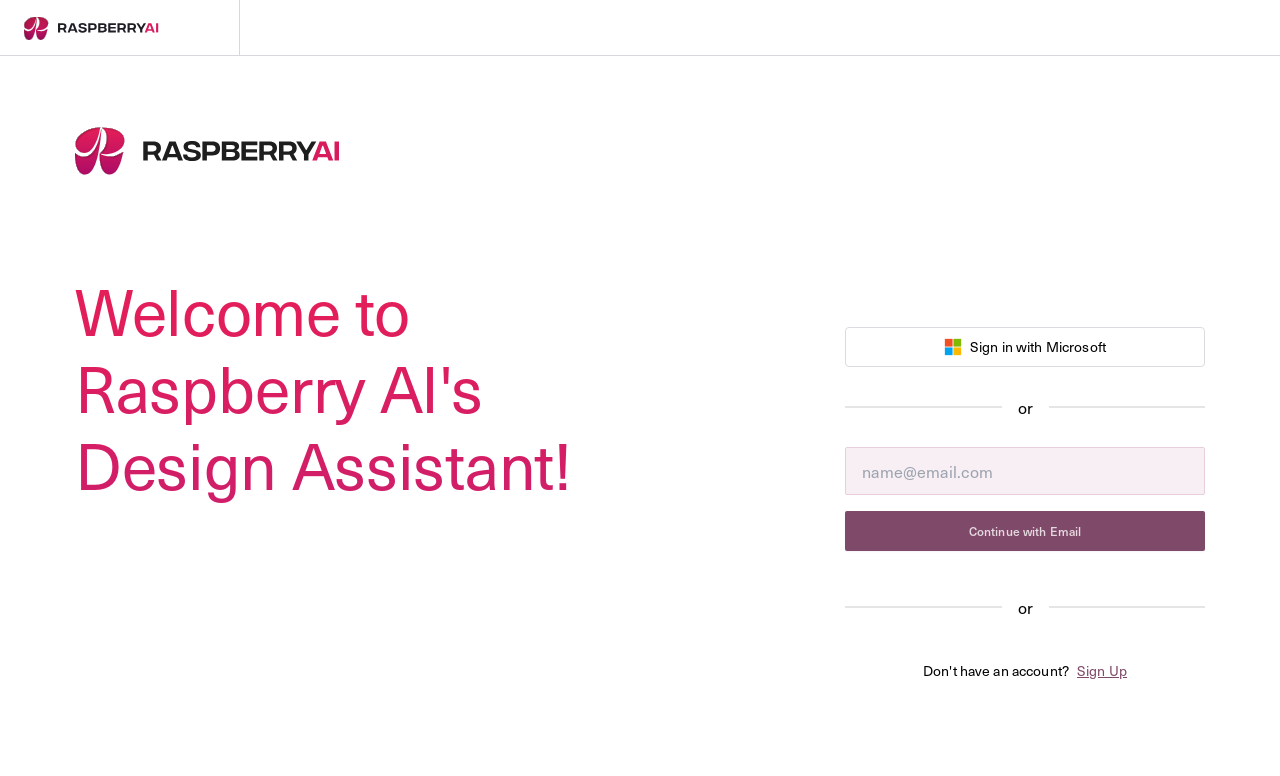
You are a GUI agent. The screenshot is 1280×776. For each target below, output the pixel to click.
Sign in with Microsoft (1025, 346)
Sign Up (1102, 670)
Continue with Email (1025, 531)
